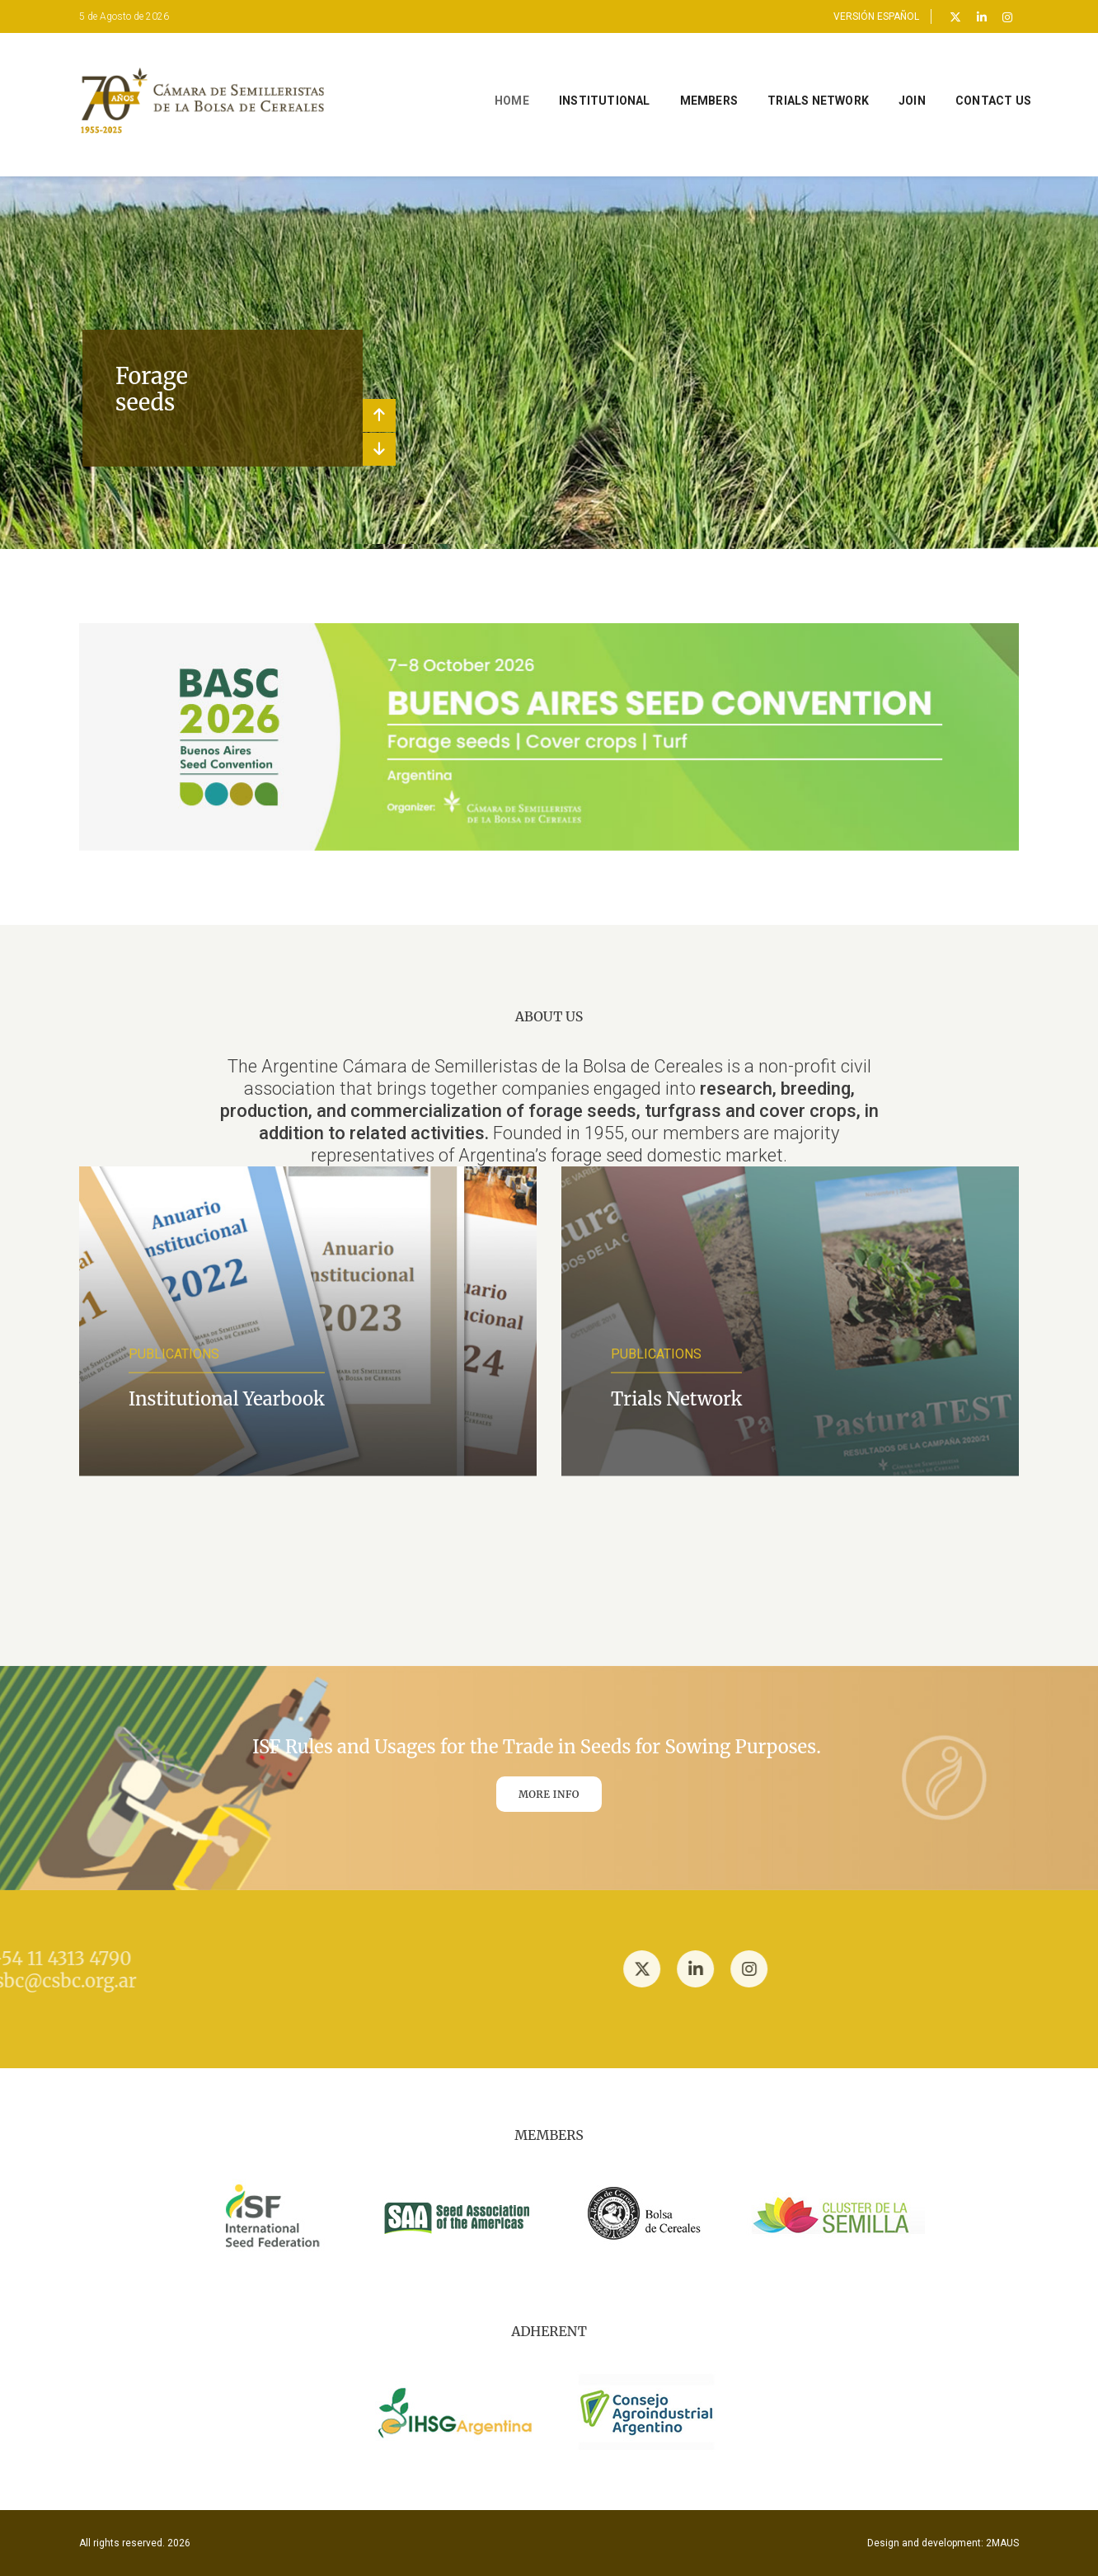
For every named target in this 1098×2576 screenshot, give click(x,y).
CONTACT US (968, 82)
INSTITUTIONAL (580, 82)
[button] (379, 415)
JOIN (887, 82)
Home (487, 82)
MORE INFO (549, 1794)
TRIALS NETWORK (793, 82)
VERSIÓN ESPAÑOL (876, 16)
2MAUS (1002, 2543)
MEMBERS (684, 82)
